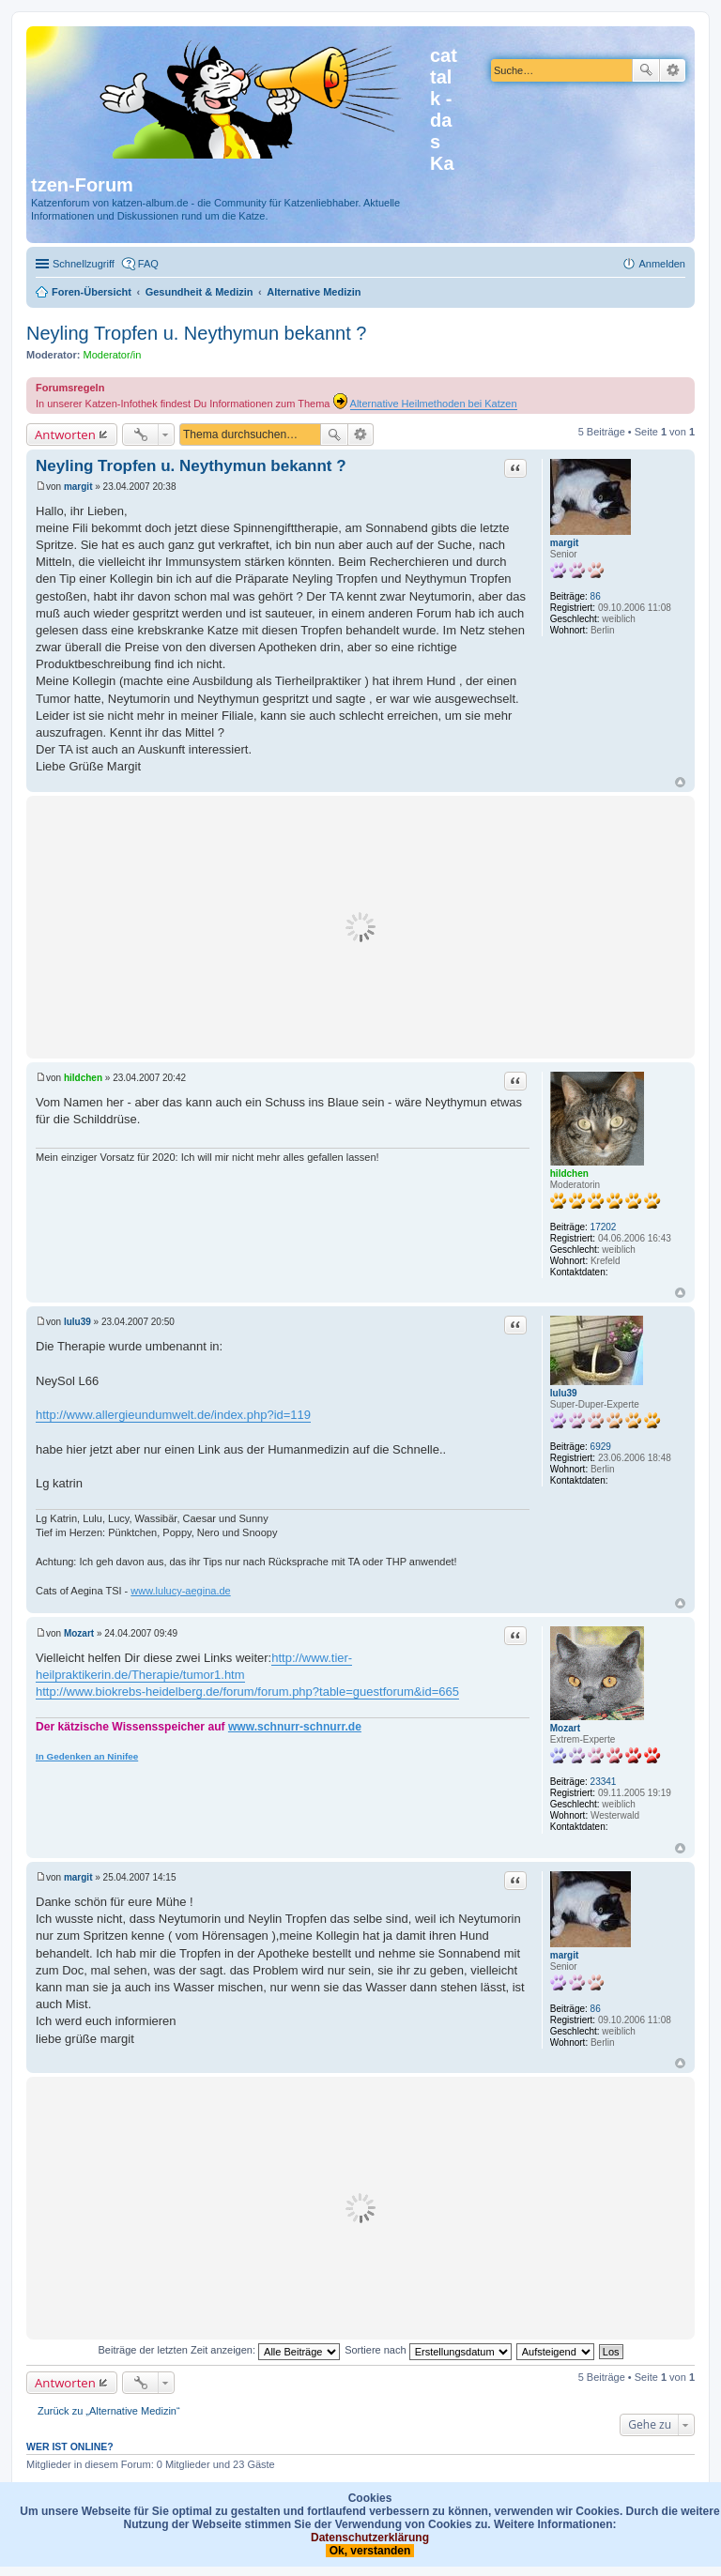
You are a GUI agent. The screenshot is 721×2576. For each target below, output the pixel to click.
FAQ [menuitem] (148, 263)
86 (596, 596)
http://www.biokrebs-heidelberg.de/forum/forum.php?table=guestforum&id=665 (247, 1691)
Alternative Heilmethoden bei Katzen (433, 403)
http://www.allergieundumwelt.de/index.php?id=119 (173, 1415)
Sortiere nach (428, 2349)
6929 (601, 1446)
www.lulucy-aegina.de (180, 1590)
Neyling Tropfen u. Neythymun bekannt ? (196, 333)
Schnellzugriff (84, 263)
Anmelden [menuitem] (661, 263)
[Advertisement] (360, 927)
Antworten (65, 434)
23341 (604, 1781)
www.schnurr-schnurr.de (294, 1726)
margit (564, 543)
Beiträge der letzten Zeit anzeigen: (219, 2349)
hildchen (569, 1173)
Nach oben (680, 782)
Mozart (565, 1728)
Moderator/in (113, 354)
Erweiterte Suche (672, 70)
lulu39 (563, 1393)
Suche (646, 70)
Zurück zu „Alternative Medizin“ (109, 2410)
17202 (604, 1227)
